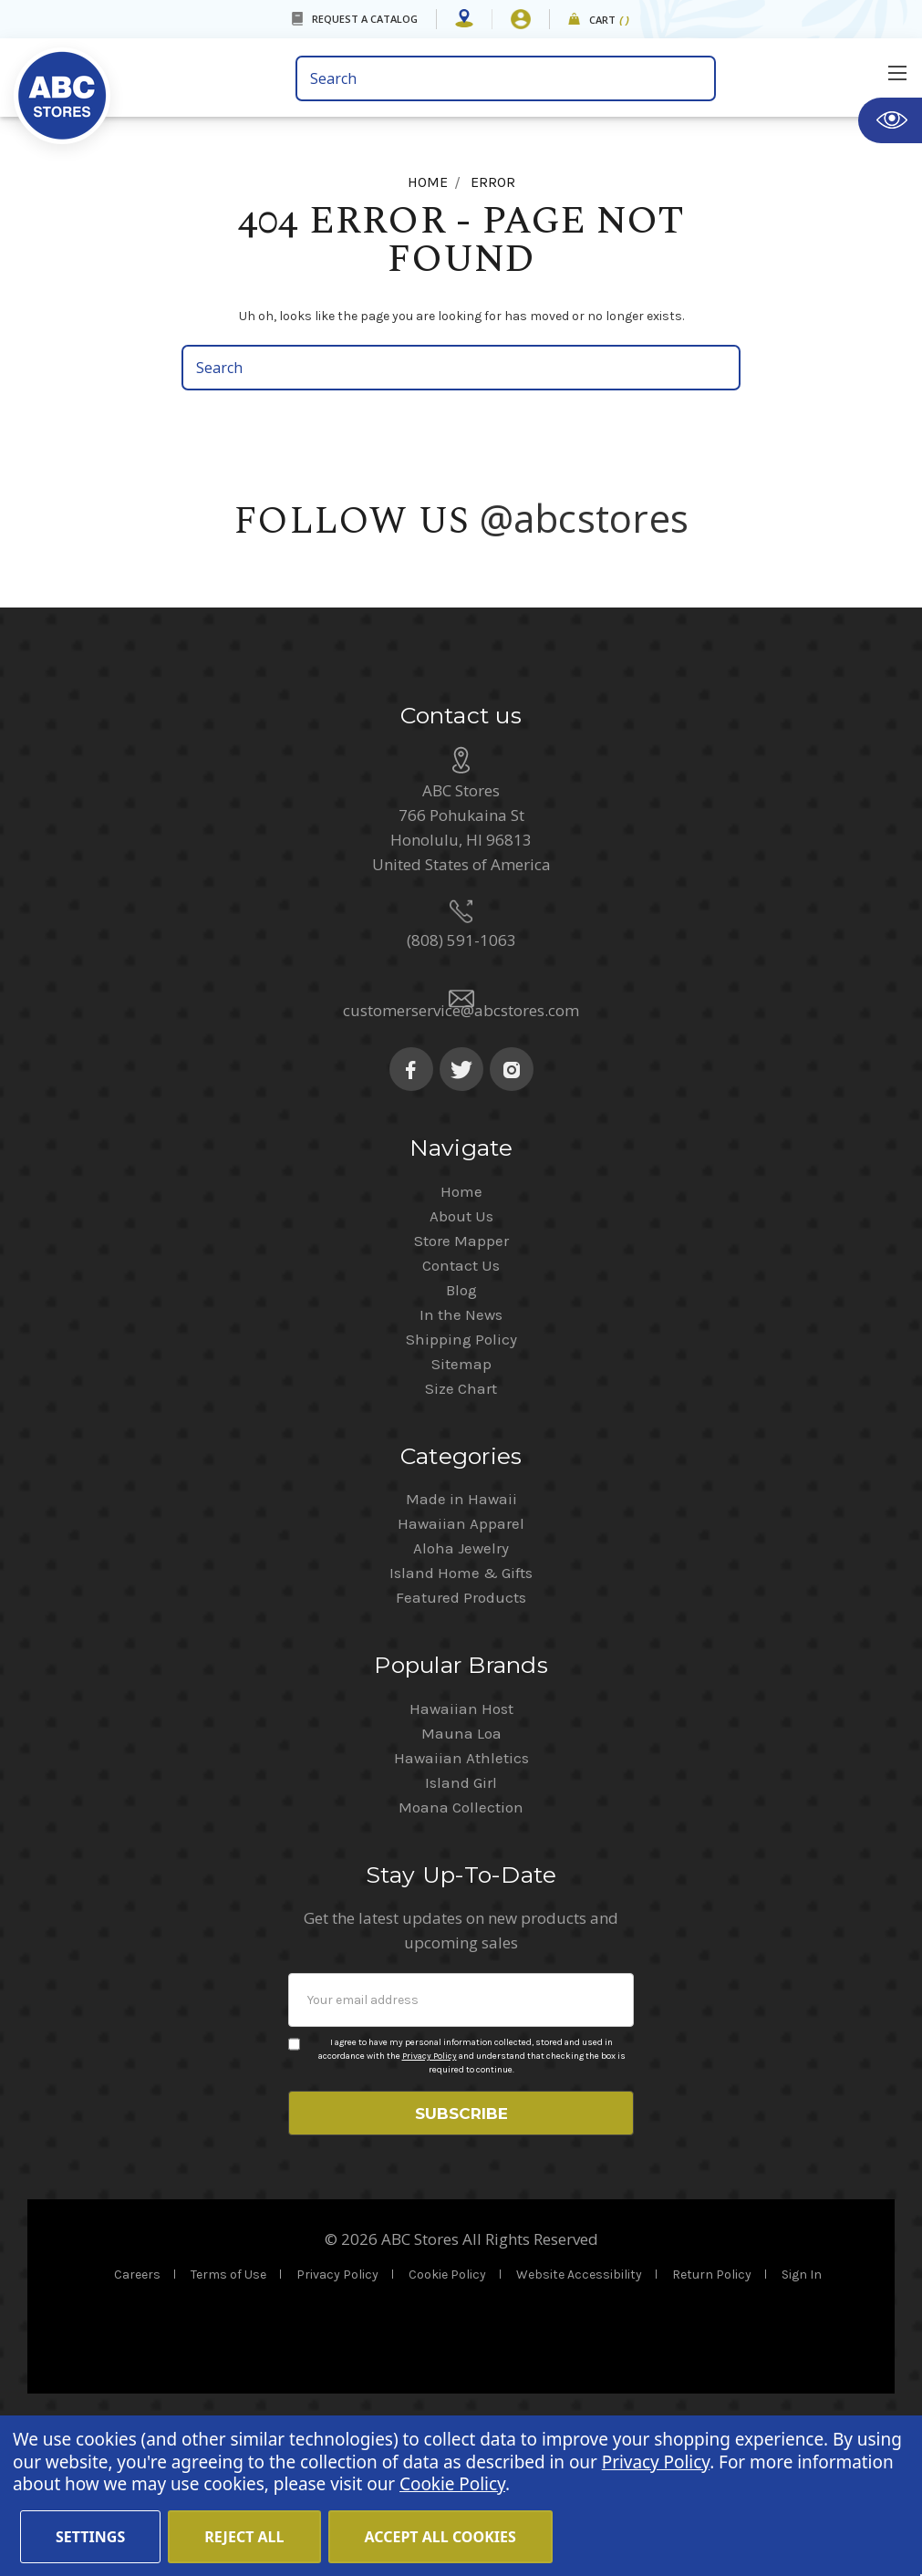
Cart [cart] (609, 20)
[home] (148, 84)
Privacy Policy (429, 2186)
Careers (137, 2411)
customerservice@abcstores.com (461, 1140)
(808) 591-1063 (461, 1070)
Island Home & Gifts (461, 1703)
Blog (461, 1420)
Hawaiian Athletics (461, 1888)
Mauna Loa (461, 1863)
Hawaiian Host (461, 1839)
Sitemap (461, 1494)
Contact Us (461, 1396)
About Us (461, 1346)
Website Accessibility (579, 2411)
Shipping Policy (461, 1469)
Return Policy (711, 2411)
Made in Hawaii (461, 1629)
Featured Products (461, 1728)
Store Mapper (461, 1371)
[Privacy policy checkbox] (294, 2174)
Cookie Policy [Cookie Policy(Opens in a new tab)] (452, 2484)
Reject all (244, 2537)
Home (461, 1322)
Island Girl (461, 1913)
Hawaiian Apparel (461, 1654)
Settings (90, 2537)
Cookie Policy (447, 2411)
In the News (461, 1445)
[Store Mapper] (464, 19)
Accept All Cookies (440, 2537)
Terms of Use (228, 2411)
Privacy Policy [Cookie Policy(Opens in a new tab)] (656, 2462)
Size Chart (461, 1519)
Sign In (802, 2411)
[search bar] (505, 78)
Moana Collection (461, 1937)
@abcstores (584, 518)
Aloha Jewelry (461, 1678)
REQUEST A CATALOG (365, 19)
